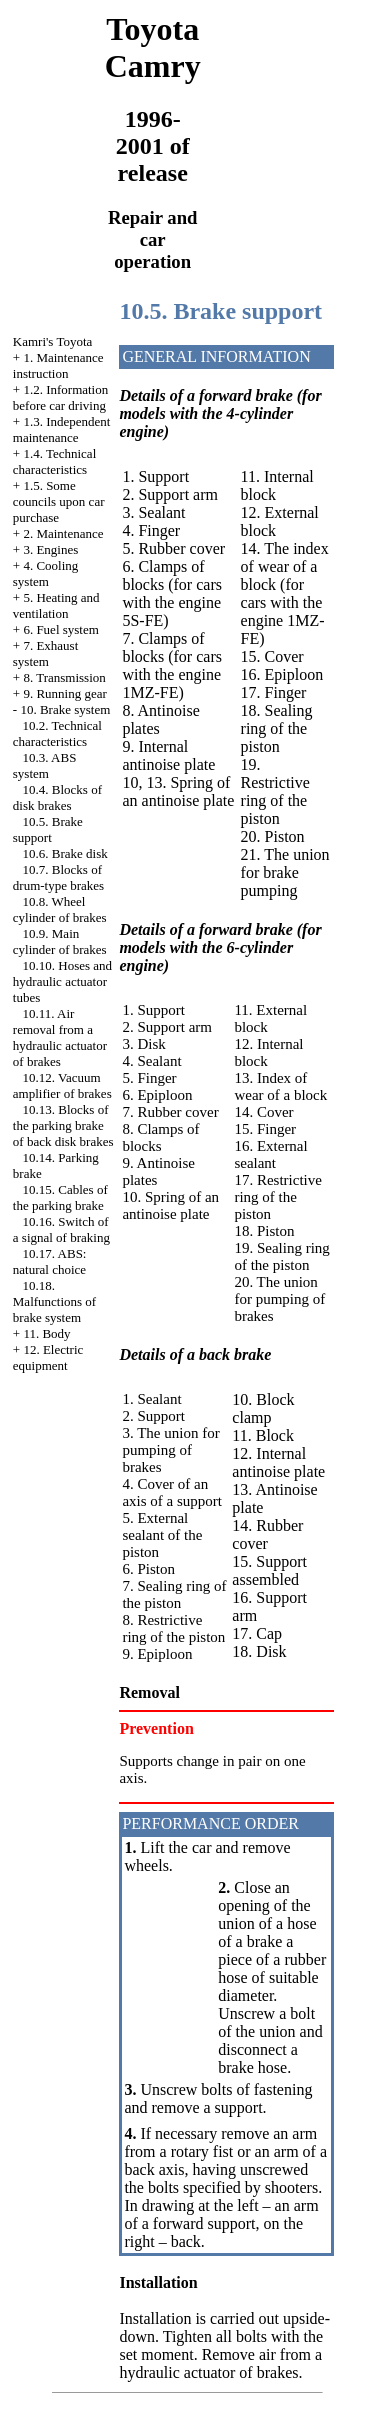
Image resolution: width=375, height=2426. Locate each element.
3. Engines (50, 549)
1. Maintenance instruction (58, 365)
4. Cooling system (46, 573)
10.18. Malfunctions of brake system (54, 1301)
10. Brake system (65, 709)
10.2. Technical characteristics (57, 733)
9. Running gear (64, 693)
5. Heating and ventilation (56, 605)
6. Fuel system (60, 629)
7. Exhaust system (45, 653)
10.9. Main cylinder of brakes (60, 941)
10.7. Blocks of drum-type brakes (58, 877)
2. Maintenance (63, 533)
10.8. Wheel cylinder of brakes (60, 909)
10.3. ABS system (45, 765)
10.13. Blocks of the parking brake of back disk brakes (63, 1125)
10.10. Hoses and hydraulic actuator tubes (62, 981)
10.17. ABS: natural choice (50, 1261)
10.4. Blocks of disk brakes (57, 797)
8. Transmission (64, 677)
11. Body (46, 1333)
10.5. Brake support (48, 829)
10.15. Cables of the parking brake (60, 1197)
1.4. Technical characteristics (54, 461)
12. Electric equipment (48, 1357)
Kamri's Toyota (53, 341)
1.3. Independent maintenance (62, 429)
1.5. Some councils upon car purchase (59, 501)
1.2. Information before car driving (60, 397)
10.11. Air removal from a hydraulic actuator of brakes (60, 1037)
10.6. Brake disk (65, 853)
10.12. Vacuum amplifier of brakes (62, 1085)
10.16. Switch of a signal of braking (61, 1229)
